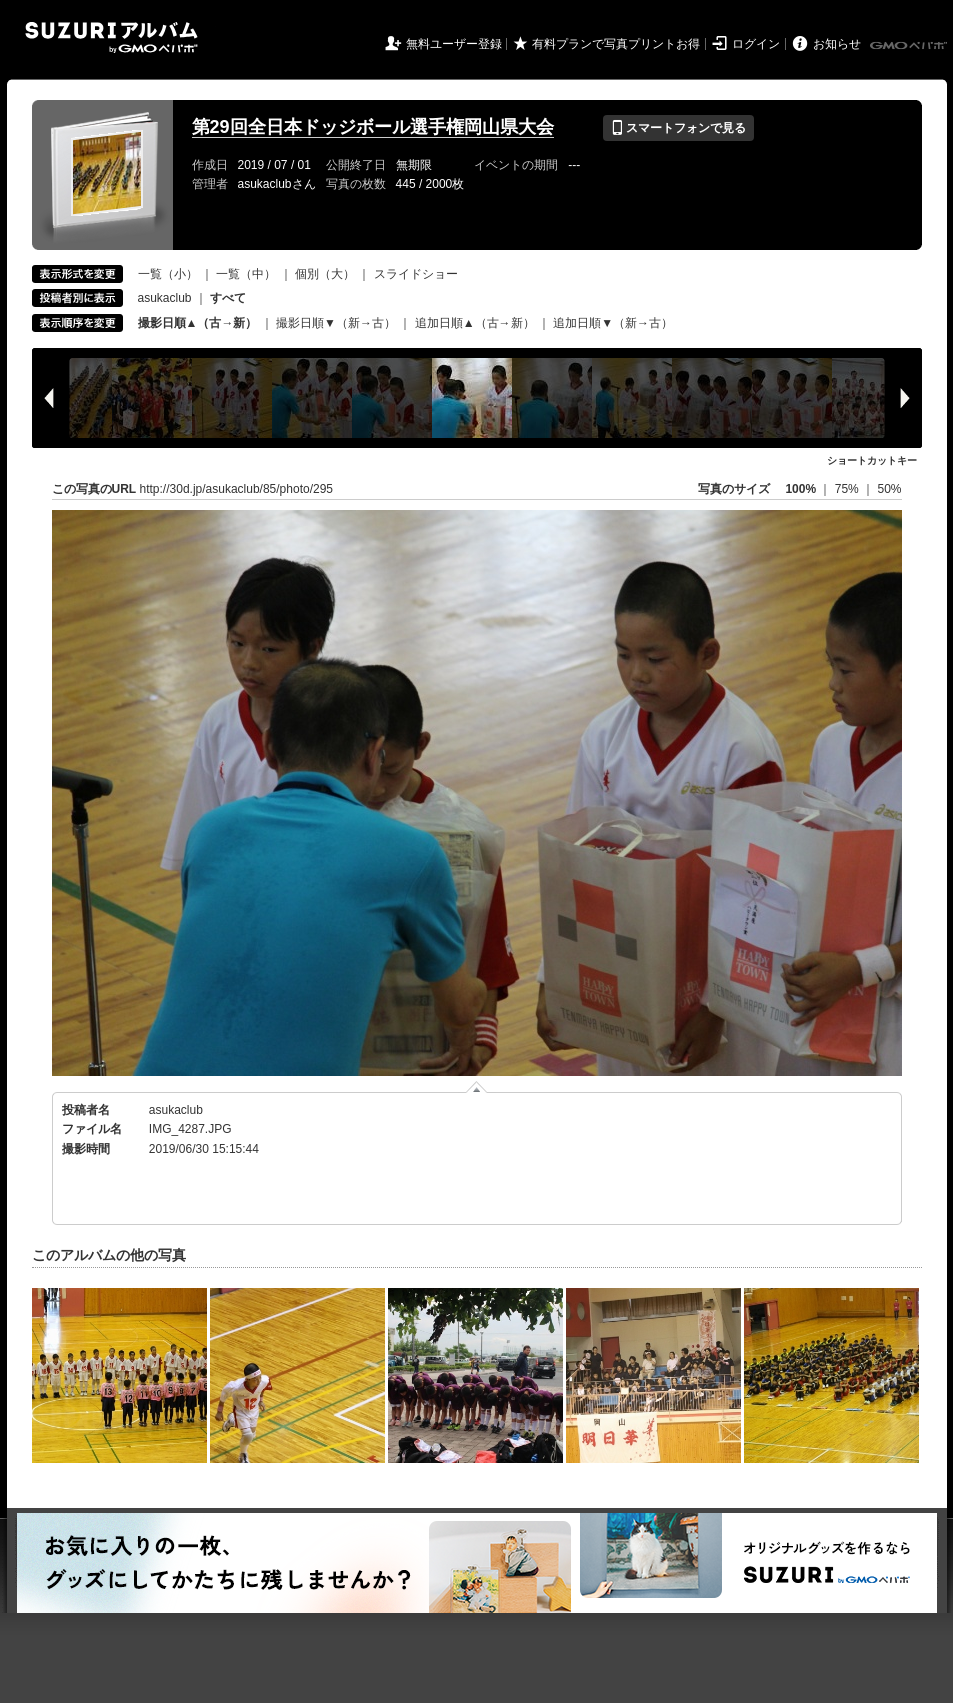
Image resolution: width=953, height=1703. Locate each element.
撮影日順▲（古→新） (198, 323)
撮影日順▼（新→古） (336, 323)
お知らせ (837, 44)
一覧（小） (168, 274)
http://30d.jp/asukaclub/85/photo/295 (236, 489)
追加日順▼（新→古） (613, 323)
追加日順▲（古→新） (475, 323)
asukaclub (165, 298)
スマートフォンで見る (678, 128)
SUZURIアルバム (111, 37)
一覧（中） (246, 274)
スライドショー (416, 274)
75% (848, 489)
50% (889, 489)
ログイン (756, 44)
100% (800, 489)
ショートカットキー (872, 460)
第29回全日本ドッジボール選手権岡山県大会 (373, 127)
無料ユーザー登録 (454, 44)
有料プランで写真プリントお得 (616, 44)
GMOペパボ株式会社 (910, 46)
